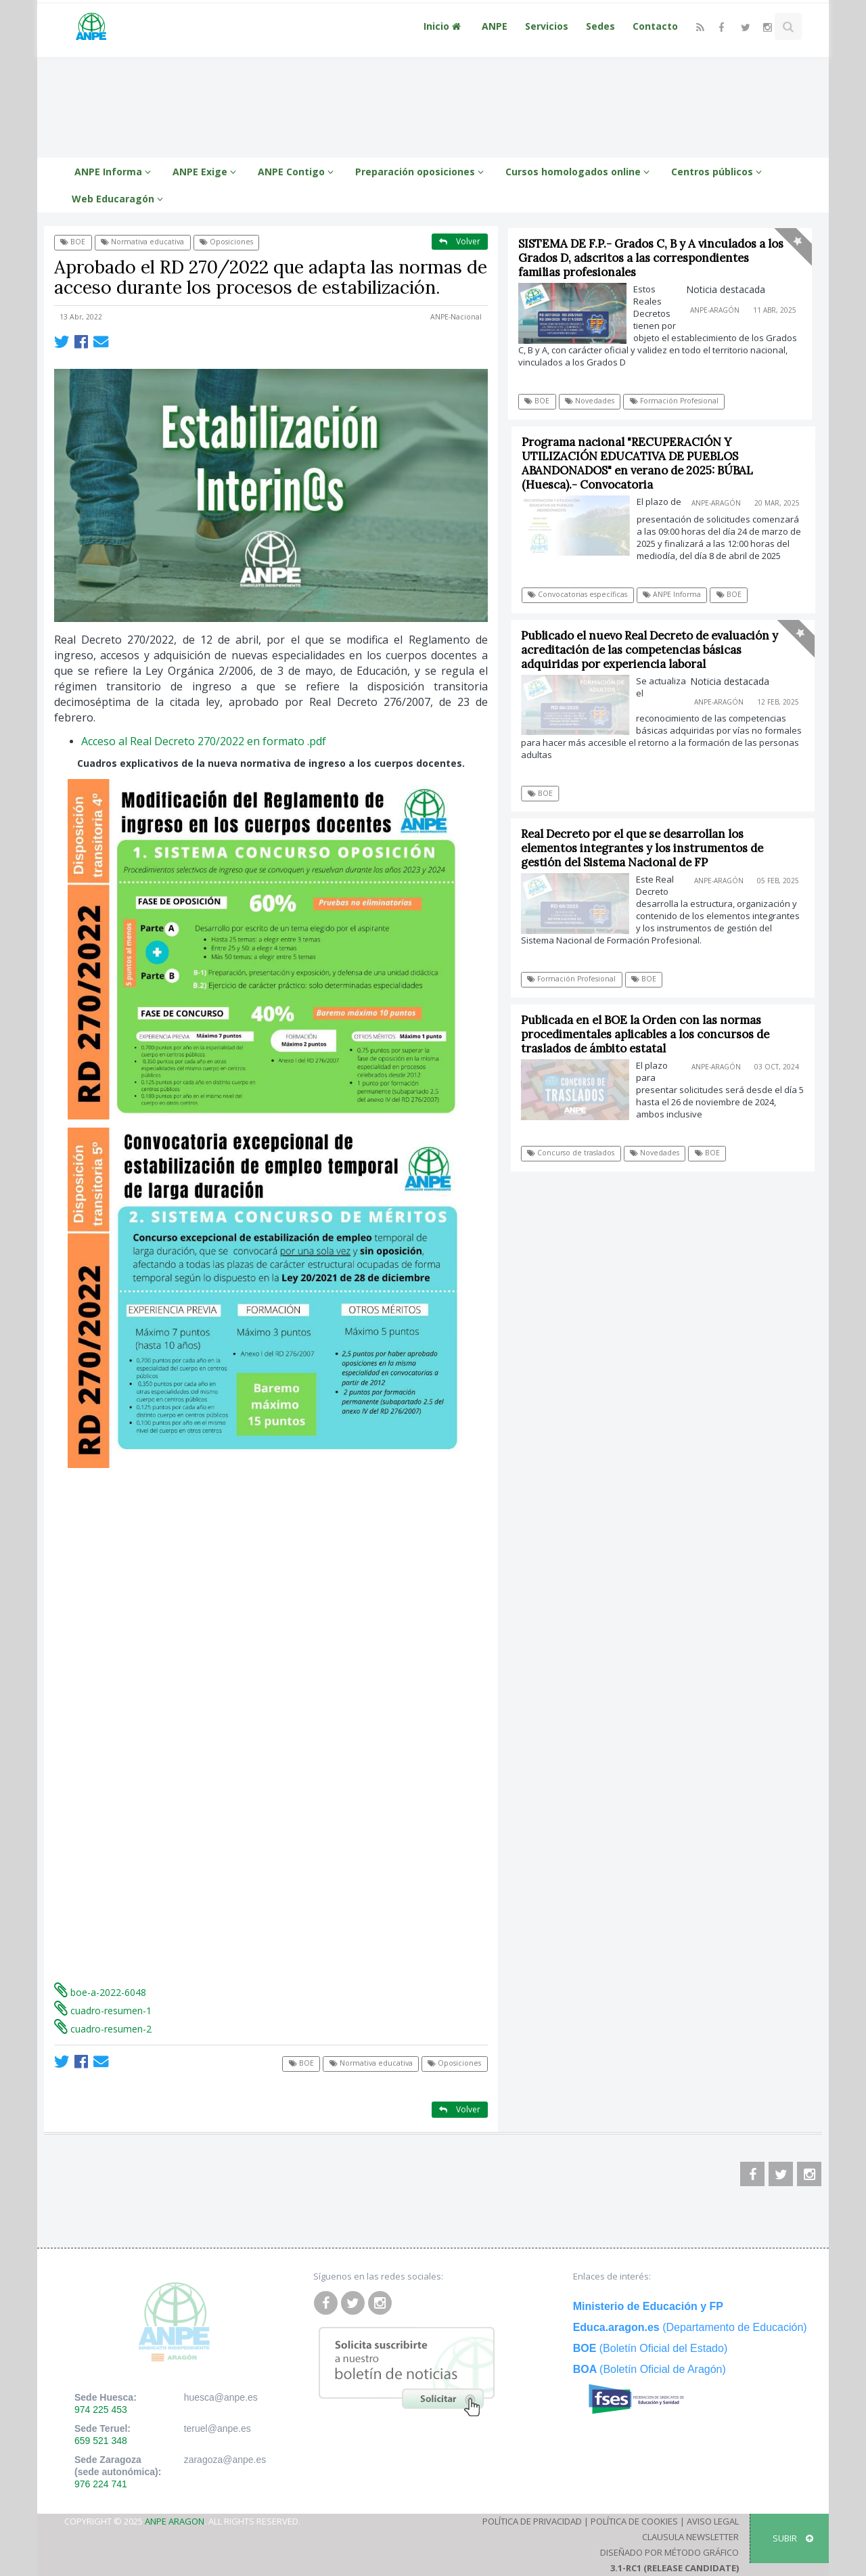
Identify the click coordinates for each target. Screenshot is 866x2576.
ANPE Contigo (298, 171)
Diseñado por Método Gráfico (669, 2552)
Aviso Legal (713, 2521)
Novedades (590, 400)
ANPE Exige (206, 171)
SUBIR (793, 2538)
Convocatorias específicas (583, 594)
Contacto (655, 26)
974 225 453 (100, 2409)
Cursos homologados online (579, 171)
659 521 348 (100, 2440)
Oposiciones (226, 241)
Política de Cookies (634, 2521)
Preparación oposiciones (421, 171)
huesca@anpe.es (221, 2397)
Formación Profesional (674, 400)
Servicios (546, 26)
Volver (459, 241)
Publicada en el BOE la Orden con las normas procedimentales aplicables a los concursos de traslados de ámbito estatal (649, 1034)
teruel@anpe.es (217, 2428)
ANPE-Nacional (456, 316)
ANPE (494, 26)
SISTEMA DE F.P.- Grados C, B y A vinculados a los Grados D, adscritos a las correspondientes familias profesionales (650, 258)
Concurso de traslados (575, 1152)
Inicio (444, 26)
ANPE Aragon (174, 2521)
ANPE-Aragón (715, 310)
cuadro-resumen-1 (103, 2010)
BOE (72, 241)
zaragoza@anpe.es (225, 2459)
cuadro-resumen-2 (103, 2028)
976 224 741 (100, 2484)
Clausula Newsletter (690, 2537)
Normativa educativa (142, 241)
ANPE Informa (114, 171)
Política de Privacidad (532, 2521)
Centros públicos (718, 171)
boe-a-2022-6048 (100, 1992)
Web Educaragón (119, 198)
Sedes (600, 26)
